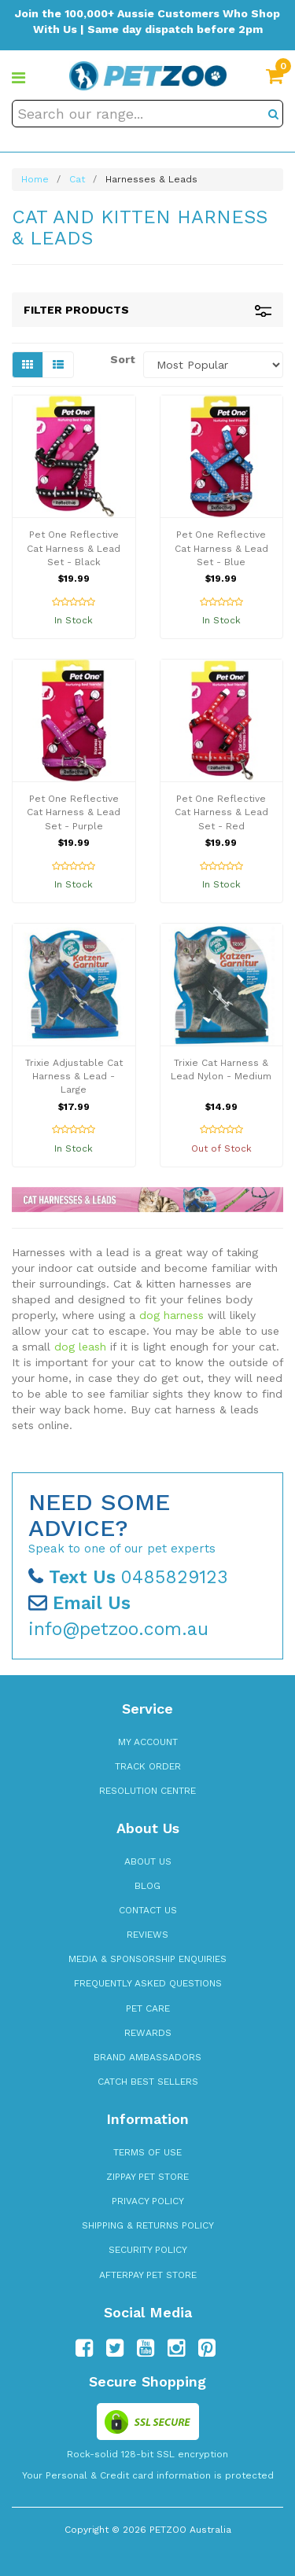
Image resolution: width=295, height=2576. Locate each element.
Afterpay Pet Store (148, 2274)
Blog (147, 1885)
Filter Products (147, 310)
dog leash (80, 1346)
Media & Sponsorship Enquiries (147, 1958)
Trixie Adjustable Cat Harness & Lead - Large (74, 1076)
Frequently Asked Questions (148, 1983)
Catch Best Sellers (148, 2081)
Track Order (148, 1766)
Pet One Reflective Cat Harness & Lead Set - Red (221, 812)
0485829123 (128, 1577)
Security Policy (148, 2249)
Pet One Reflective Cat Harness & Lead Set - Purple (73, 812)
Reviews (147, 1934)
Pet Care (148, 2008)
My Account (148, 1741)
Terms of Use (147, 2152)
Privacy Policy (148, 2201)
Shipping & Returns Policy (148, 2225)
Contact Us (148, 1910)
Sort (120, 359)
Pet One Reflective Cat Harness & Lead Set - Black (73, 548)
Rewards (147, 2032)
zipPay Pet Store (147, 2176)
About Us (147, 1861)
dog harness (171, 1315)
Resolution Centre (147, 1790)
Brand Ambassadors (147, 2057)
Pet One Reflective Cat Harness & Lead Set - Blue (221, 548)
